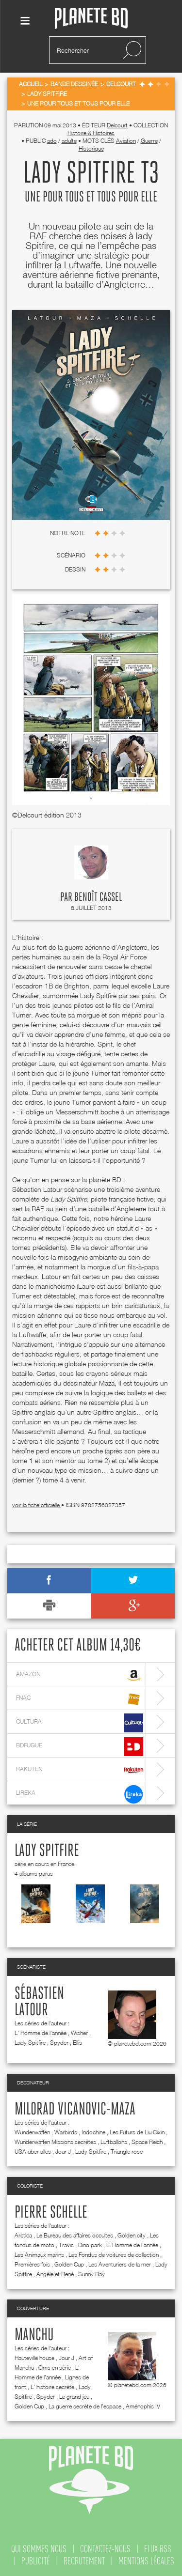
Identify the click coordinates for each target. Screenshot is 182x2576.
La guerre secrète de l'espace (85, 2406)
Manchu (34, 2335)
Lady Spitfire (47, 1851)
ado (52, 140)
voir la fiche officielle (36, 1505)
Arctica (23, 2235)
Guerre (149, 140)
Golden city (131, 2235)
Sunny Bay (91, 2274)
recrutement (84, 2561)
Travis (66, 2245)
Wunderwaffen (32, 2132)
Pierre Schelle (51, 2213)
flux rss (157, 2549)
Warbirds (65, 2132)
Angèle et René (55, 2274)
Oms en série (54, 2367)
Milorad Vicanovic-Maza (75, 2109)
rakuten (79, 1770)
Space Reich (147, 2141)
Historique (91, 148)
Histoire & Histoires (91, 133)
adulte (69, 140)
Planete (91, 19)
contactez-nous (105, 2549)
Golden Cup (69, 2264)
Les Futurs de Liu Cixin (137, 2132)
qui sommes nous (38, 2549)
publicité (35, 2561)
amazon (79, 1675)
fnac (79, 1699)
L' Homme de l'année (40, 2032)
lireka (79, 1794)
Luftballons (113, 2141)
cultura (79, 1722)
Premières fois (32, 2264)
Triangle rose (127, 2151)
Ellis (77, 2042)
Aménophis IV (143, 2406)
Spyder (59, 2042)
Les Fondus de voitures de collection (113, 2254)
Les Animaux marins (39, 2254)
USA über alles (33, 2151)
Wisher (79, 2032)
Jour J (63, 2151)
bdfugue (79, 1746)
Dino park (90, 2245)
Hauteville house (34, 2357)
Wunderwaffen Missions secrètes (55, 2141)
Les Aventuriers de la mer (119, 2264)
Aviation (126, 140)
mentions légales (146, 2561)
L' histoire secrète (52, 2387)
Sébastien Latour (39, 2002)
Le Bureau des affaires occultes (74, 2235)
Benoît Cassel (98, 897)
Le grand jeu (74, 2396)
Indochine (93, 2132)
